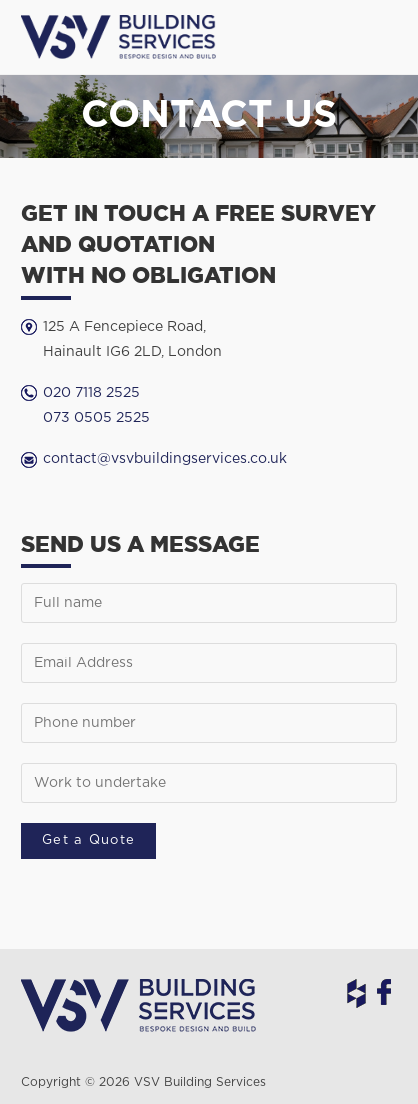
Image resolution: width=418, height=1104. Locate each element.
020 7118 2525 (91, 393)
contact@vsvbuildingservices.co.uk (165, 459)
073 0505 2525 (96, 418)
